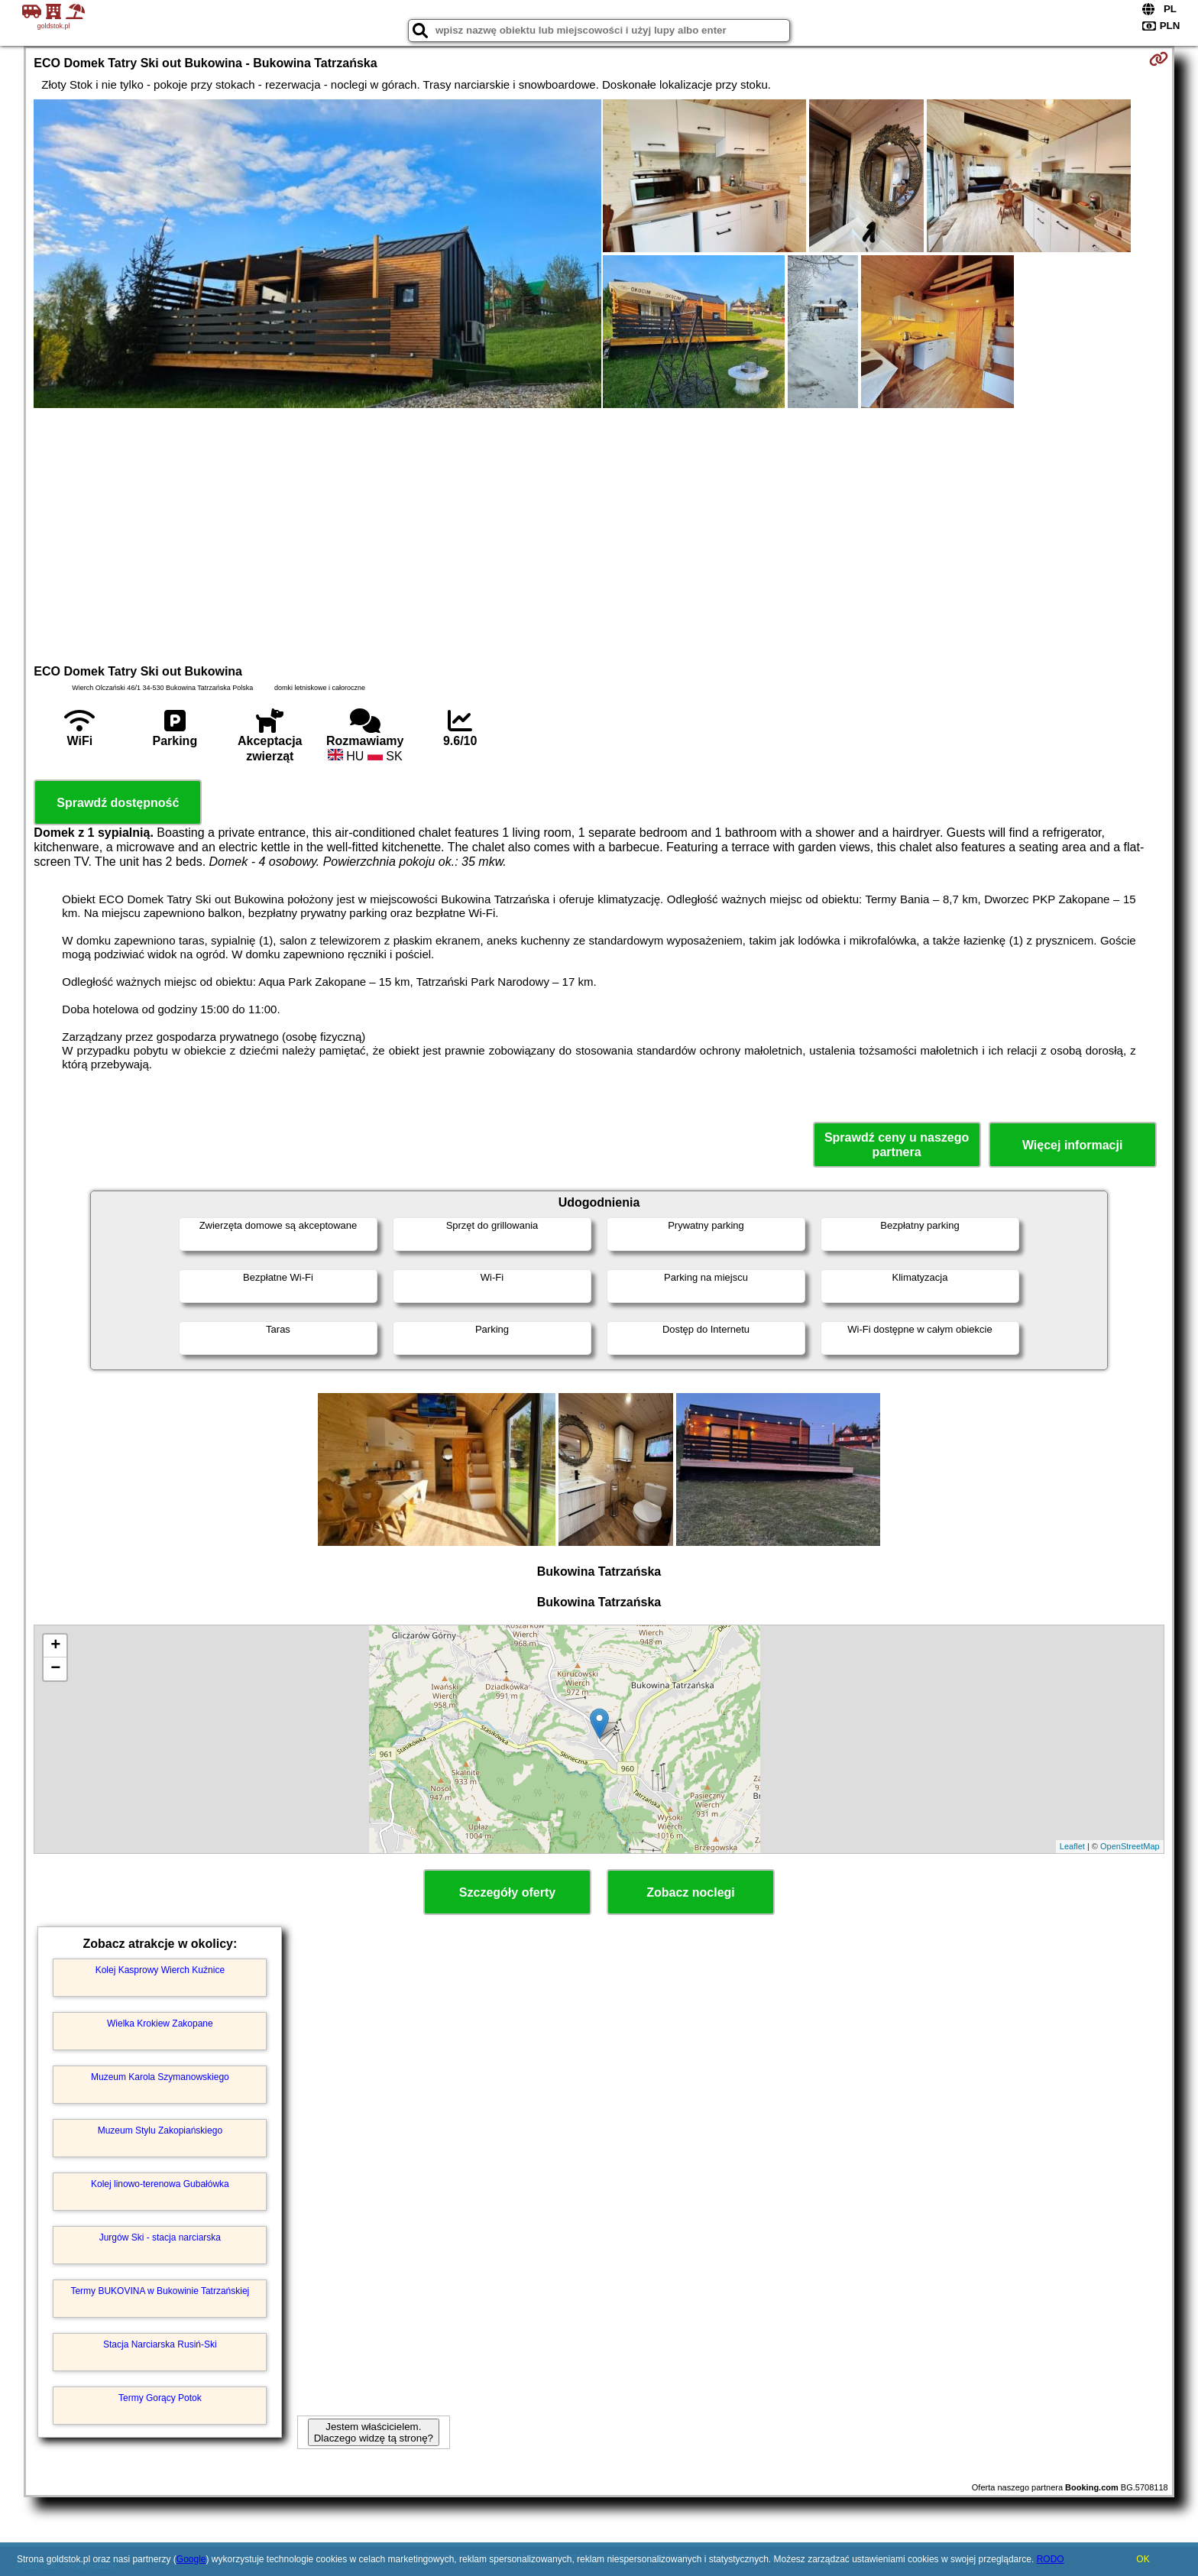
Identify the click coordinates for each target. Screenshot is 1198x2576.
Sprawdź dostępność (118, 802)
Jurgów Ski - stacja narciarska (160, 2237)
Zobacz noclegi (690, 1892)
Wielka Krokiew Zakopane (160, 2023)
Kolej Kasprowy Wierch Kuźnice (160, 1970)
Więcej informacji (1072, 1145)
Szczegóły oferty (507, 1892)
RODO (1050, 2559)
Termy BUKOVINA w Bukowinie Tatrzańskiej (159, 2291)
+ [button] (55, 1646)
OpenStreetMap (1130, 1846)
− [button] (55, 1668)
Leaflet (1072, 1846)
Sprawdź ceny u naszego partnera (896, 1144)
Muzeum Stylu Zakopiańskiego (160, 2130)
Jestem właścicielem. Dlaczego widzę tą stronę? (373, 2432)
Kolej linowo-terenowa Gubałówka (160, 2184)
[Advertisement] (599, 534)
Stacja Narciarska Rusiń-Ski (160, 2344)
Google (191, 2559)
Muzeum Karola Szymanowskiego (160, 2077)
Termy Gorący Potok (160, 2398)
